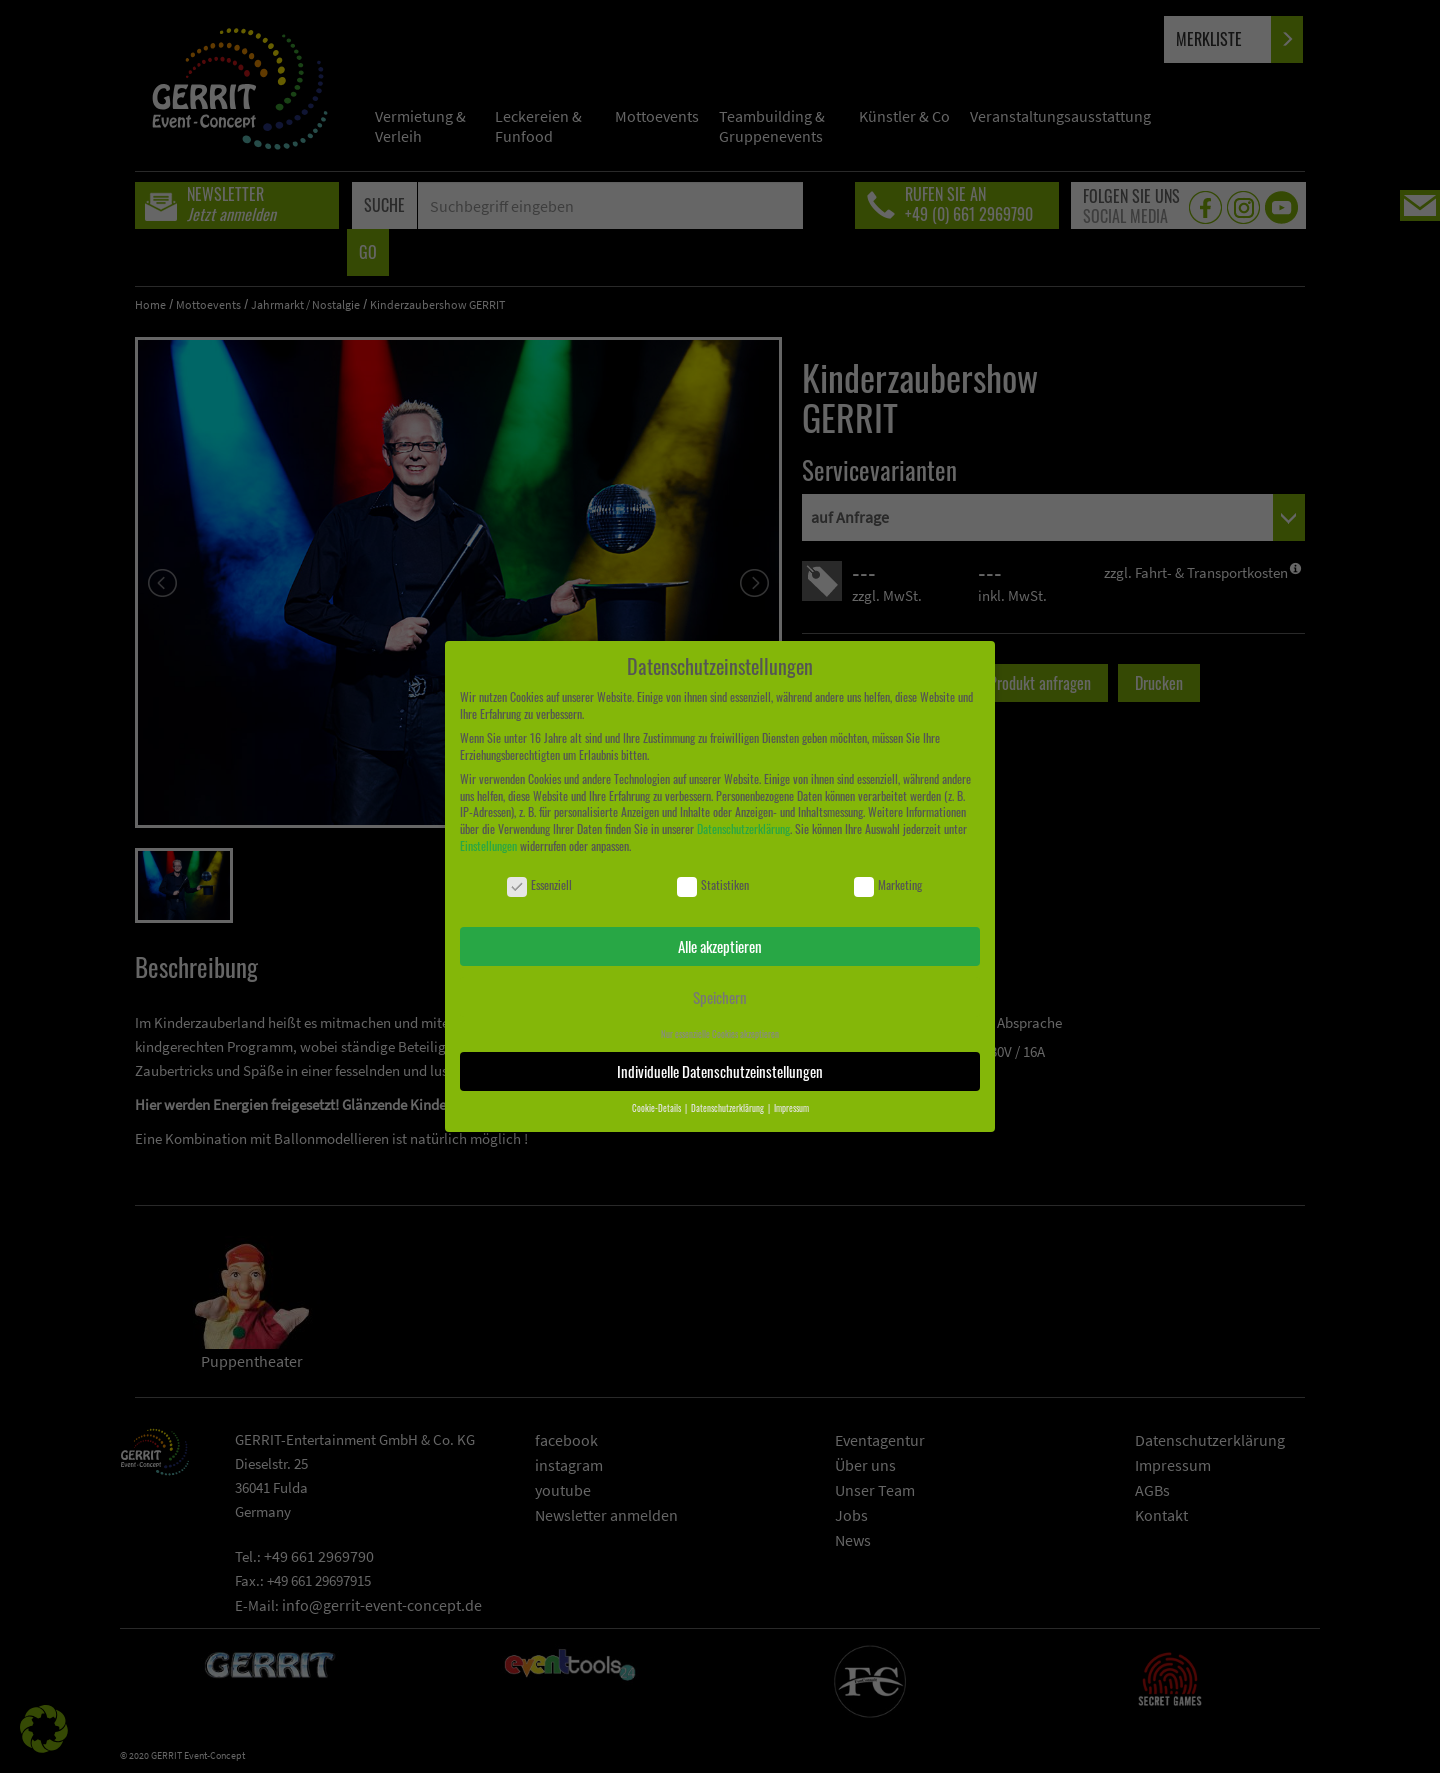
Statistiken (713, 885)
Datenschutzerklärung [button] (728, 1108)
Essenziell (539, 885)
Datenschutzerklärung (743, 828)
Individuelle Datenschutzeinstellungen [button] (720, 1071)
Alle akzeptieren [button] (720, 946)
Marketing (888, 885)
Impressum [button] (791, 1108)
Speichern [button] (720, 997)
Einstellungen (488, 845)
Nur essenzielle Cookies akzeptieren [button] (720, 1034)
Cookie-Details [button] (657, 1108)
